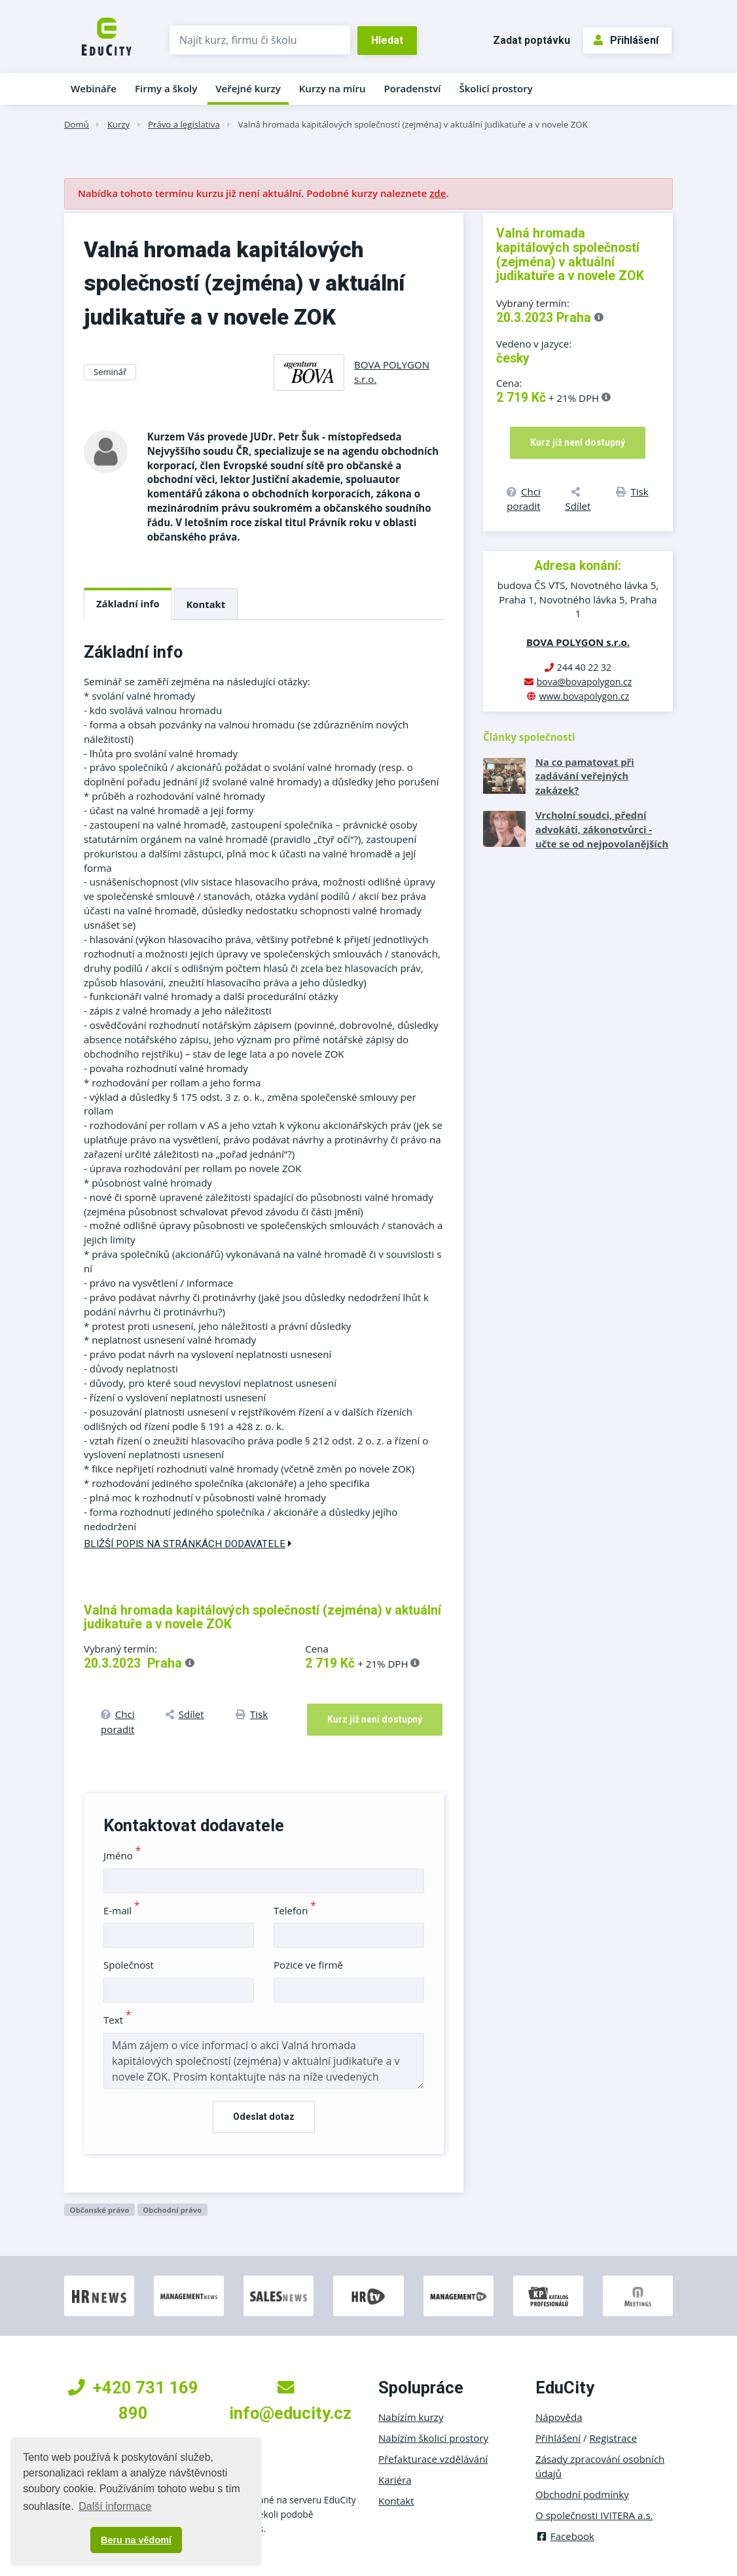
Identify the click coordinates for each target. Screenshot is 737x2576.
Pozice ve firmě (308, 1964)
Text (117, 2019)
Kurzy (118, 124)
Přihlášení (626, 40)
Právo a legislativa (184, 124)
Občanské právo (99, 2210)
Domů (76, 124)
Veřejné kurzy (248, 88)
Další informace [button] (115, 2506)
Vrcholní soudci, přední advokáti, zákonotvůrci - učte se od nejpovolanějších (601, 829)
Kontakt (206, 604)
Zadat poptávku (531, 40)
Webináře (94, 88)
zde (437, 193)
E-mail (121, 1910)
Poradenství (412, 88)
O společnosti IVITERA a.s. (594, 2515)
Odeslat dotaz (264, 2116)
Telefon (295, 1910)
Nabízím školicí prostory (433, 2437)
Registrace (614, 2437)
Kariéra (395, 2479)
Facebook (564, 2536)
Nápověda (559, 2417)
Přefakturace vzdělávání (433, 2458)
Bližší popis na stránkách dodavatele (188, 1544)
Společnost (128, 1964)
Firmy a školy (166, 88)
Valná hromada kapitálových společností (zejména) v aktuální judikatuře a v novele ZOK (413, 124)
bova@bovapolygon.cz (584, 681)
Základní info (128, 603)
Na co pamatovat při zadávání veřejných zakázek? (584, 776)
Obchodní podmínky (582, 2494)
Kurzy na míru (332, 88)
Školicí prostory (495, 88)
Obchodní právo (172, 2210)
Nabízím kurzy (410, 2417)
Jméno (122, 1855)
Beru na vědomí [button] (136, 2540)
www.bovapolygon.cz (584, 696)
